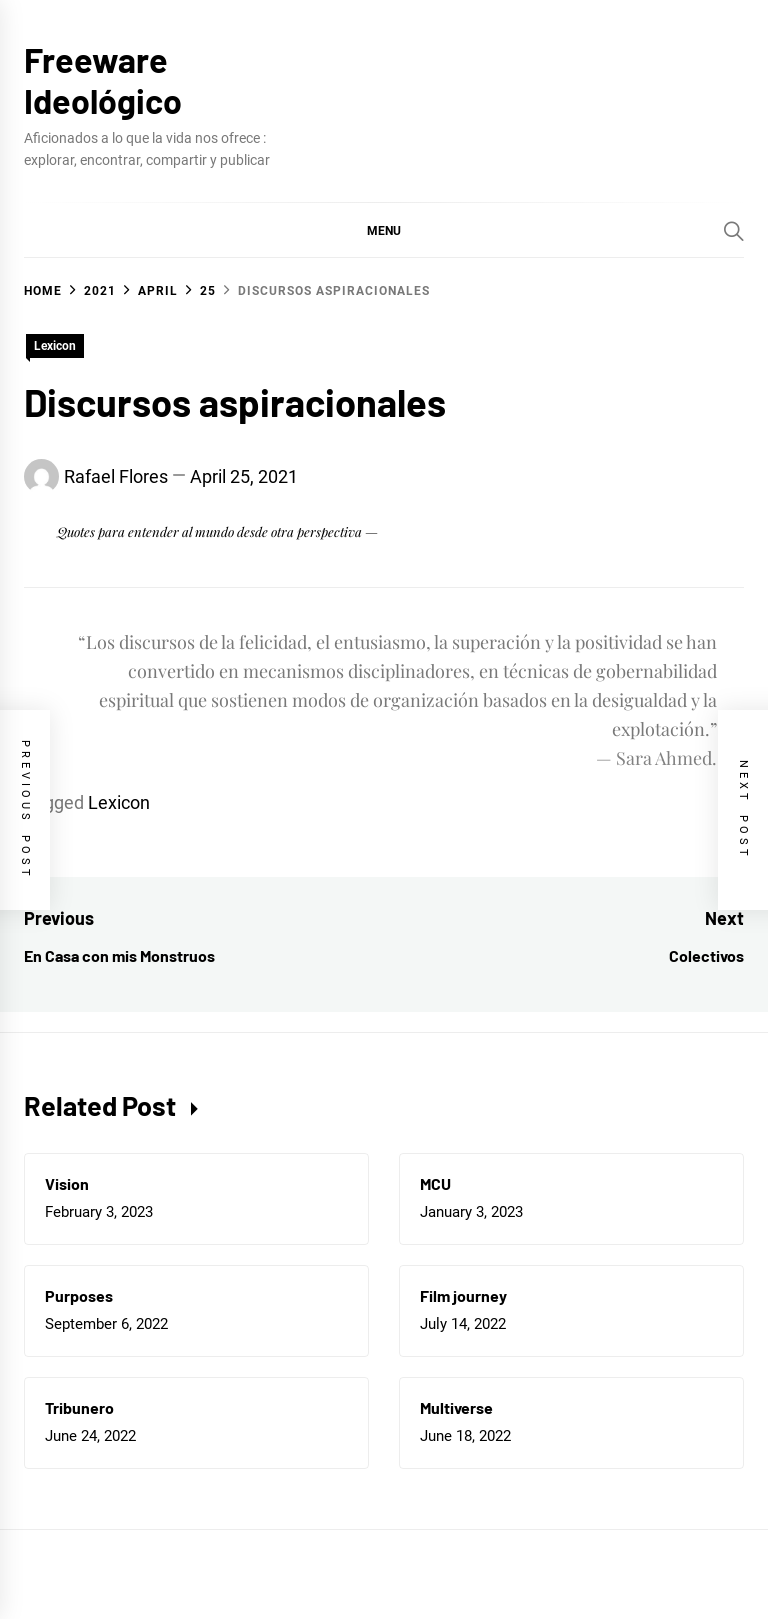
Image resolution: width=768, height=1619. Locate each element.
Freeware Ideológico (103, 80)
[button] (384, 230)
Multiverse (456, 1407)
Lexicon (55, 346)
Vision (67, 1183)
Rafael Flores (116, 476)
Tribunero (79, 1407)
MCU (435, 1183)
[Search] (734, 231)
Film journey (463, 1295)
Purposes (79, 1295)
